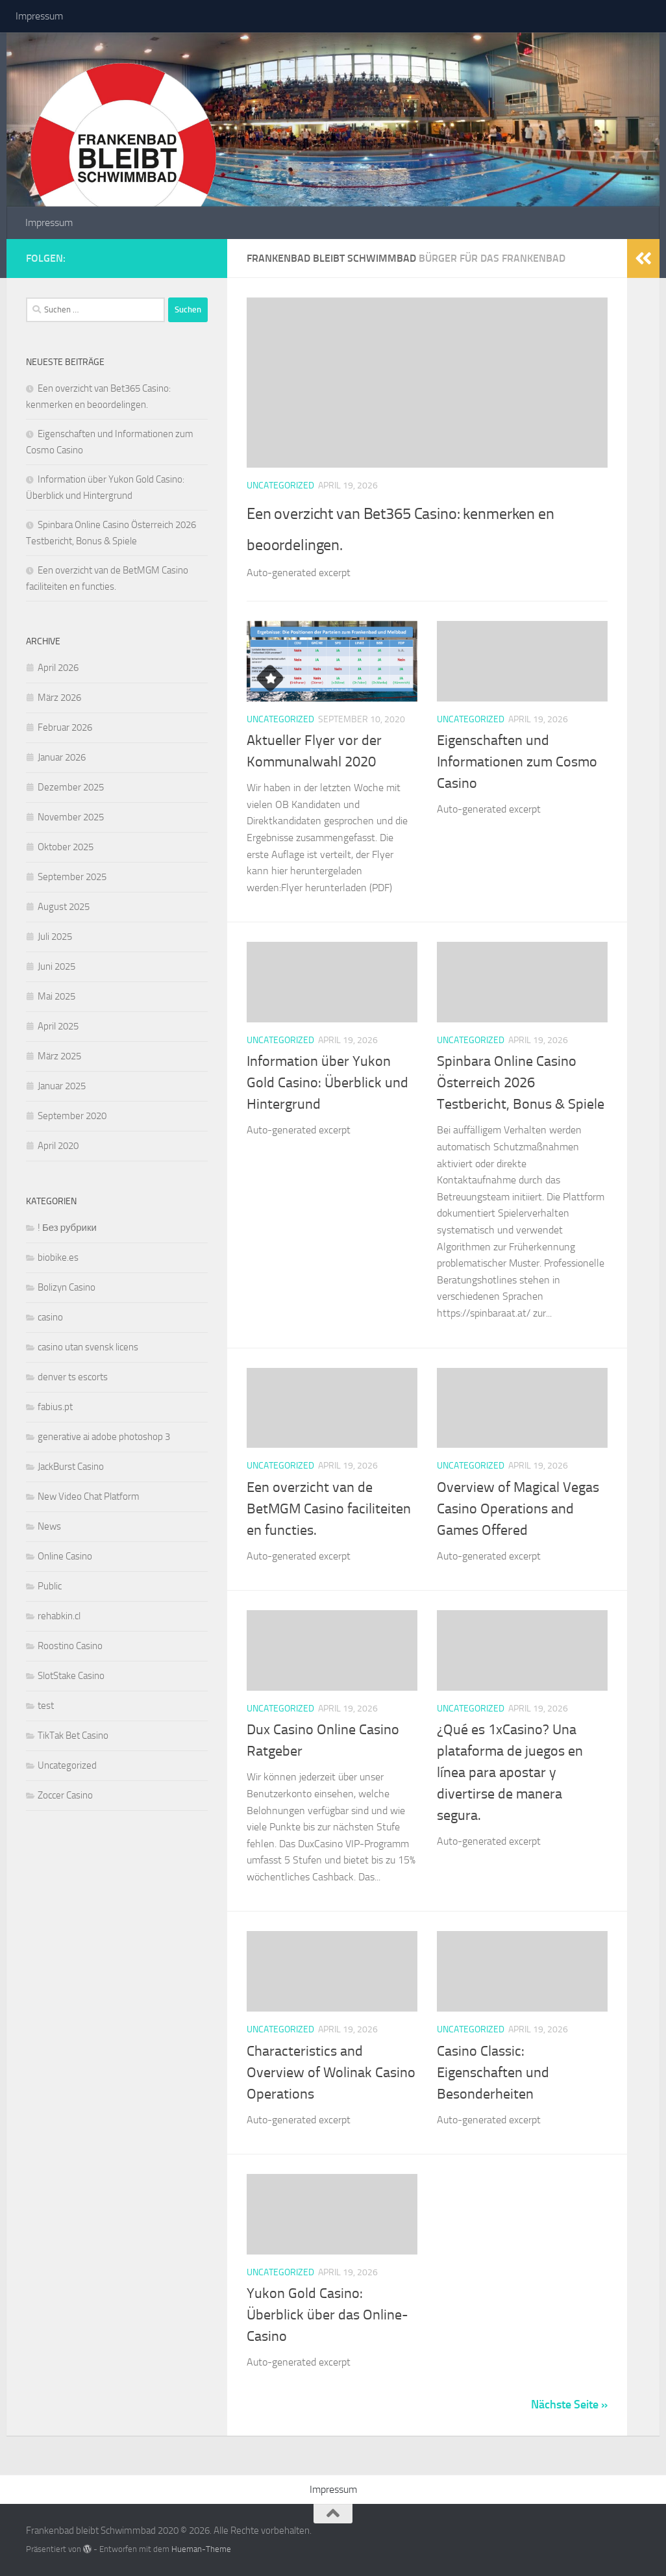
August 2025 (64, 907)
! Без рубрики (67, 1227)
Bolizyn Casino (66, 1287)
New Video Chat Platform (89, 1496)
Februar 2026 (65, 727)
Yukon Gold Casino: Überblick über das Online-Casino (327, 2315)
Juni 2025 (56, 966)
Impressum (39, 16)
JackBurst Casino (71, 1466)
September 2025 (72, 877)
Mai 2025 (56, 996)
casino (50, 1317)
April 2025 (58, 1026)
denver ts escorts (73, 1377)
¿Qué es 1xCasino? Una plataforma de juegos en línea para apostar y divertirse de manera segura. (510, 1772)
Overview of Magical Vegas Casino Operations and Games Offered (518, 1509)
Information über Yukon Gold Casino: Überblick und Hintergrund (327, 1083)
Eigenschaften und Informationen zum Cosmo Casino (517, 762)
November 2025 (71, 817)
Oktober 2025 (65, 847)
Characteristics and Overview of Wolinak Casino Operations (331, 2072)
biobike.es (58, 1257)
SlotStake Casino (71, 1676)
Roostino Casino (70, 1646)
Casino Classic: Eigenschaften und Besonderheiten (493, 2072)
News (49, 1526)
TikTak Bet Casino (73, 1735)
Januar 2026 (62, 757)
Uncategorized (280, 485)
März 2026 (59, 697)
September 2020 (72, 1116)
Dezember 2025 (71, 787)
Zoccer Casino (65, 1795)
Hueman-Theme (201, 2549)
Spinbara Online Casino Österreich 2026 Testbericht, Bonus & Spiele (520, 1083)
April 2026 (58, 668)
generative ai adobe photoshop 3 (104, 1437)
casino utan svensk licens (88, 1347)
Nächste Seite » (569, 2404)
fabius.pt (55, 1407)
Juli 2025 (55, 936)
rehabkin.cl (59, 1616)
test (46, 1705)
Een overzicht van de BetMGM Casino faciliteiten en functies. (329, 1509)
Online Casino (65, 1556)
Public (50, 1586)
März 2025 (59, 1056)
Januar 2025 (62, 1086)
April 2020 (58, 1146)
